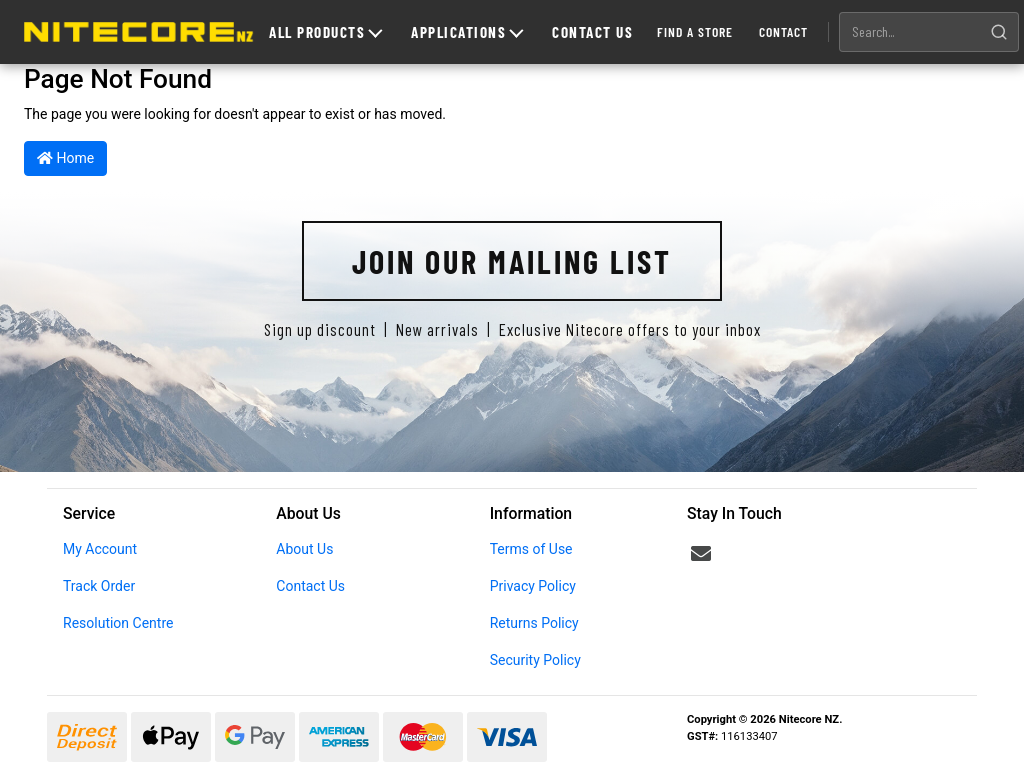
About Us (304, 549)
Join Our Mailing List (512, 261)
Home (65, 158)
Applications (467, 32)
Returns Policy (534, 623)
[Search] (999, 32)
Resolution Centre (118, 623)
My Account (100, 549)
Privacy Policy (533, 586)
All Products (325, 32)
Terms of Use (531, 549)
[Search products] (910, 32)
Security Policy (535, 660)
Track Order (99, 586)
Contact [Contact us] (783, 31)
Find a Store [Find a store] (695, 31)
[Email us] (701, 554)
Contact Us (592, 32)
